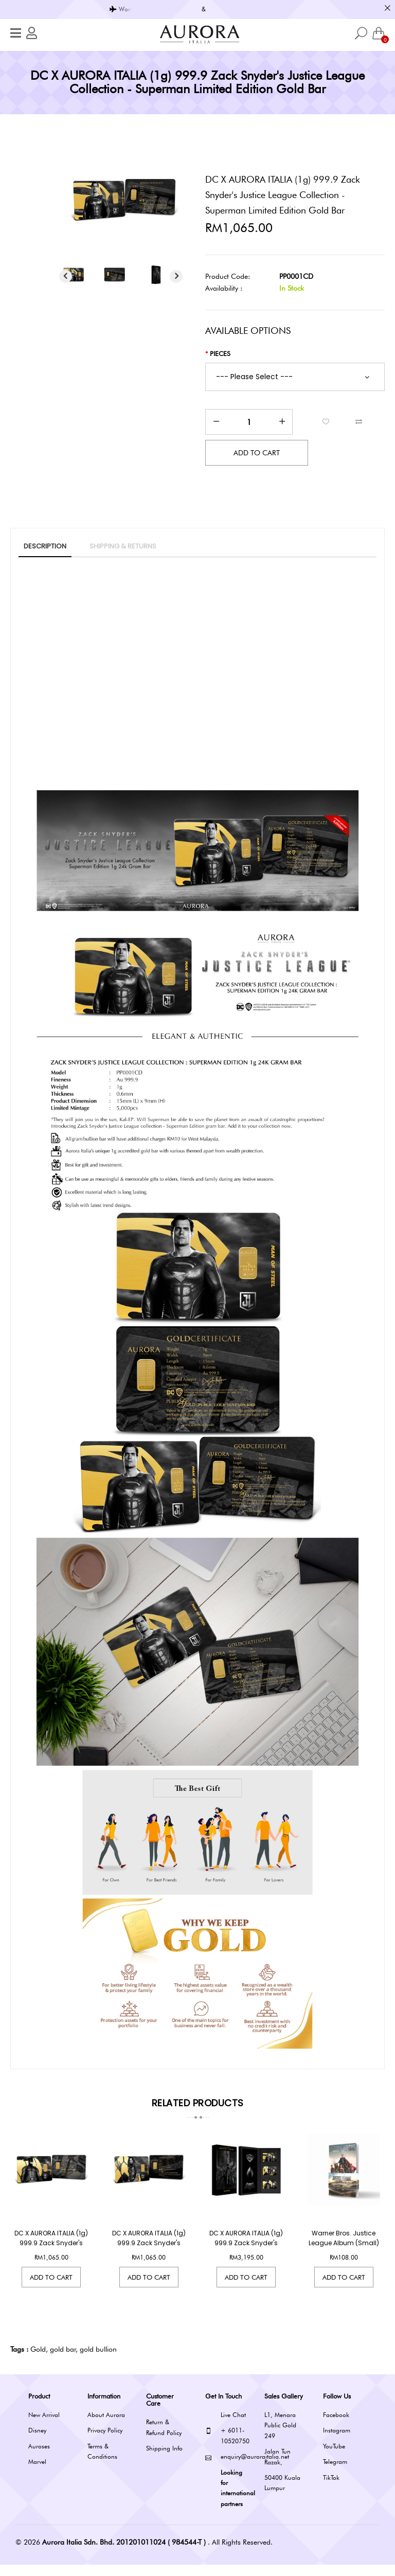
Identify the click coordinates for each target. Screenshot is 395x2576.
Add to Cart (51, 2288)
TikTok (331, 2489)
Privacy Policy (104, 2442)
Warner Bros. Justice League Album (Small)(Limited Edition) (344, 2254)
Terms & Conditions (102, 2463)
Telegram (335, 2473)
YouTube (334, 2457)
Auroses (39, 2457)
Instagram (336, 2442)
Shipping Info (164, 2459)
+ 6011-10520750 (227, 2447)
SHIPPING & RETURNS (122, 546)
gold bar (63, 2360)
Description (45, 546)
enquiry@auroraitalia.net (227, 2468)
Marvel (37, 2473)
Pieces (220, 353)
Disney (37, 2442)
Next (176, 276)
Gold (38, 2360)
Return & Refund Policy (164, 2439)
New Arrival (44, 2426)
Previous (65, 276)
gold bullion (98, 2360)
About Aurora (106, 2426)
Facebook (336, 2426)
